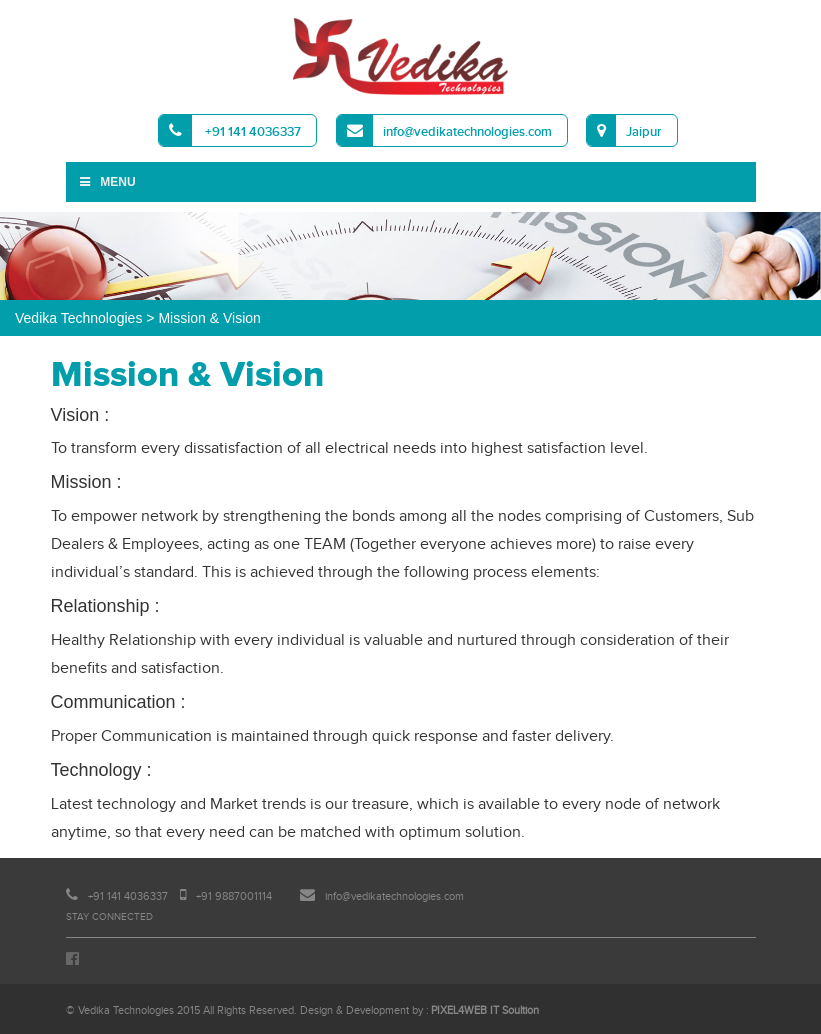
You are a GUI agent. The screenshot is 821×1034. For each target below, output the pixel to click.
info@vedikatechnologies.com (444, 130)
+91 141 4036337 (230, 130)
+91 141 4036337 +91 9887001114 (169, 896)
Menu (107, 182)
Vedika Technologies (78, 318)
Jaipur (624, 130)
